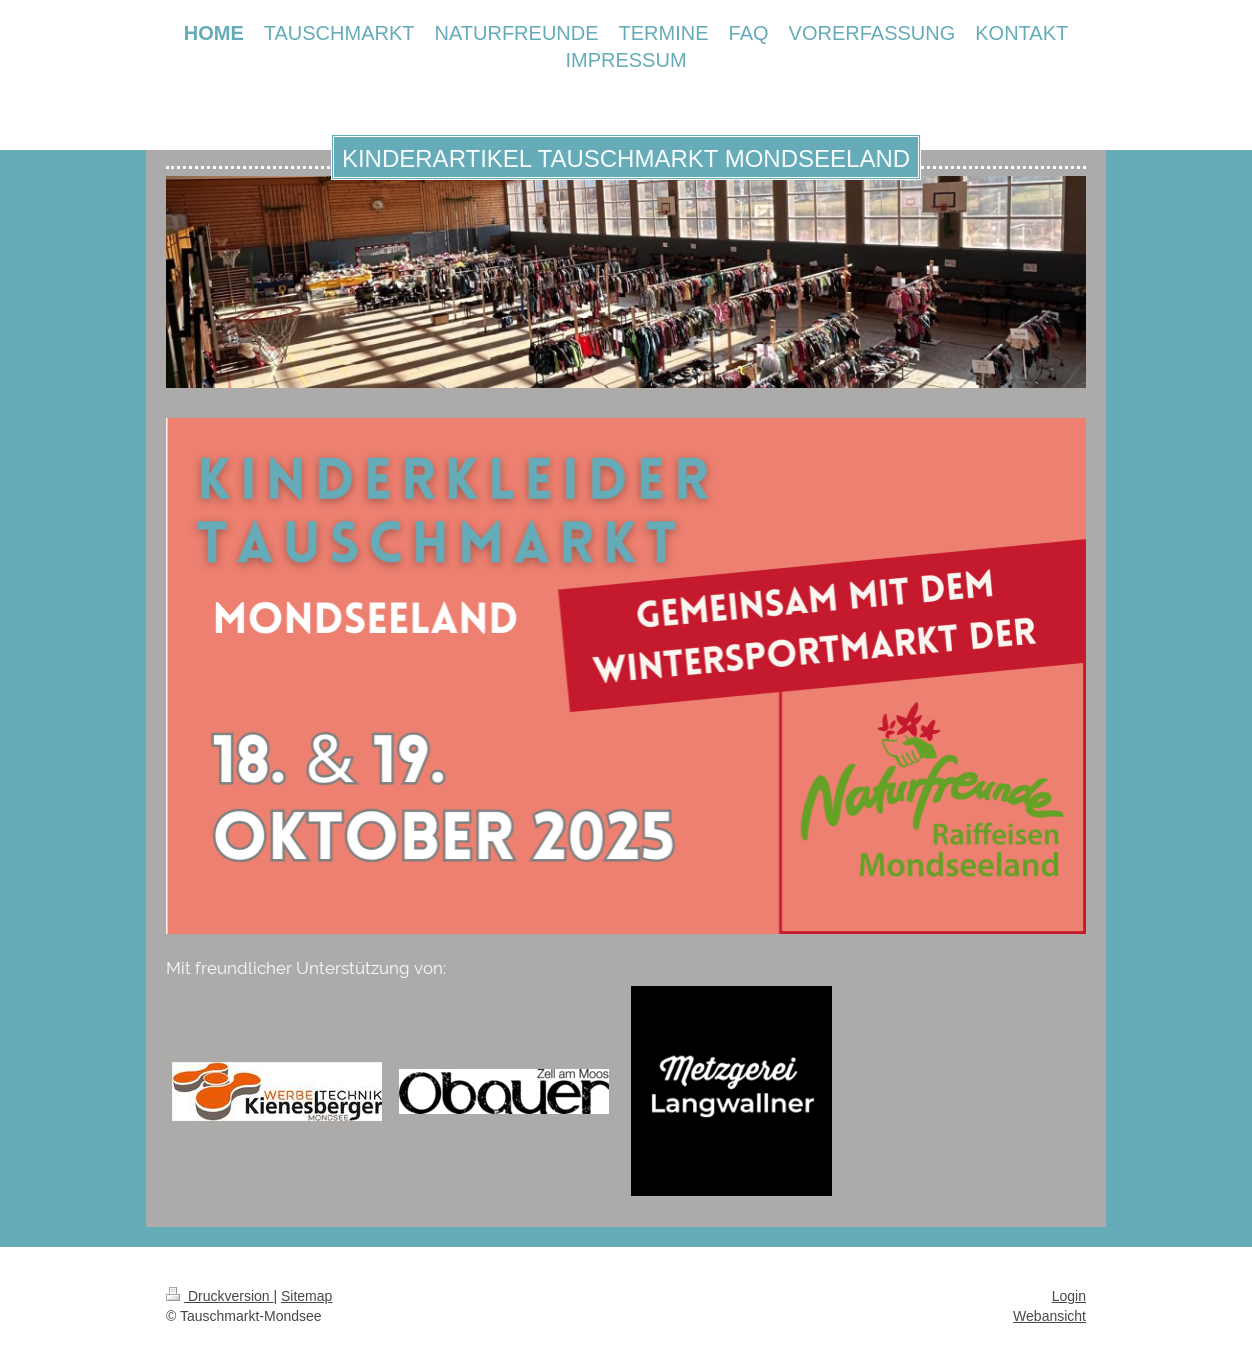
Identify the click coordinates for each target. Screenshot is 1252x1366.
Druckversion (219, 1296)
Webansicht (1049, 1316)
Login (1069, 1296)
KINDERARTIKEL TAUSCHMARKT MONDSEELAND (626, 158)
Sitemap (306, 1296)
